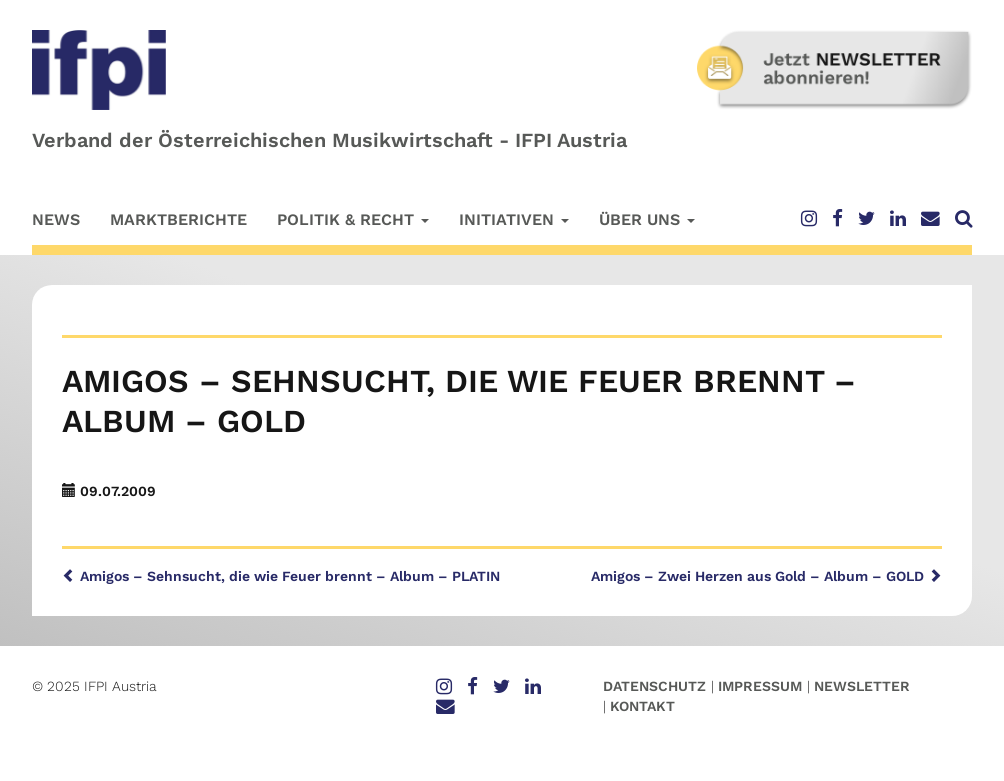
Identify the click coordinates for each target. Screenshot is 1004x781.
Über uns (647, 219)
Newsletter (862, 686)
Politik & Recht (353, 219)
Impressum (760, 686)
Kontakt (642, 706)
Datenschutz (654, 686)
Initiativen (514, 219)
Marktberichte (178, 219)
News (56, 219)
